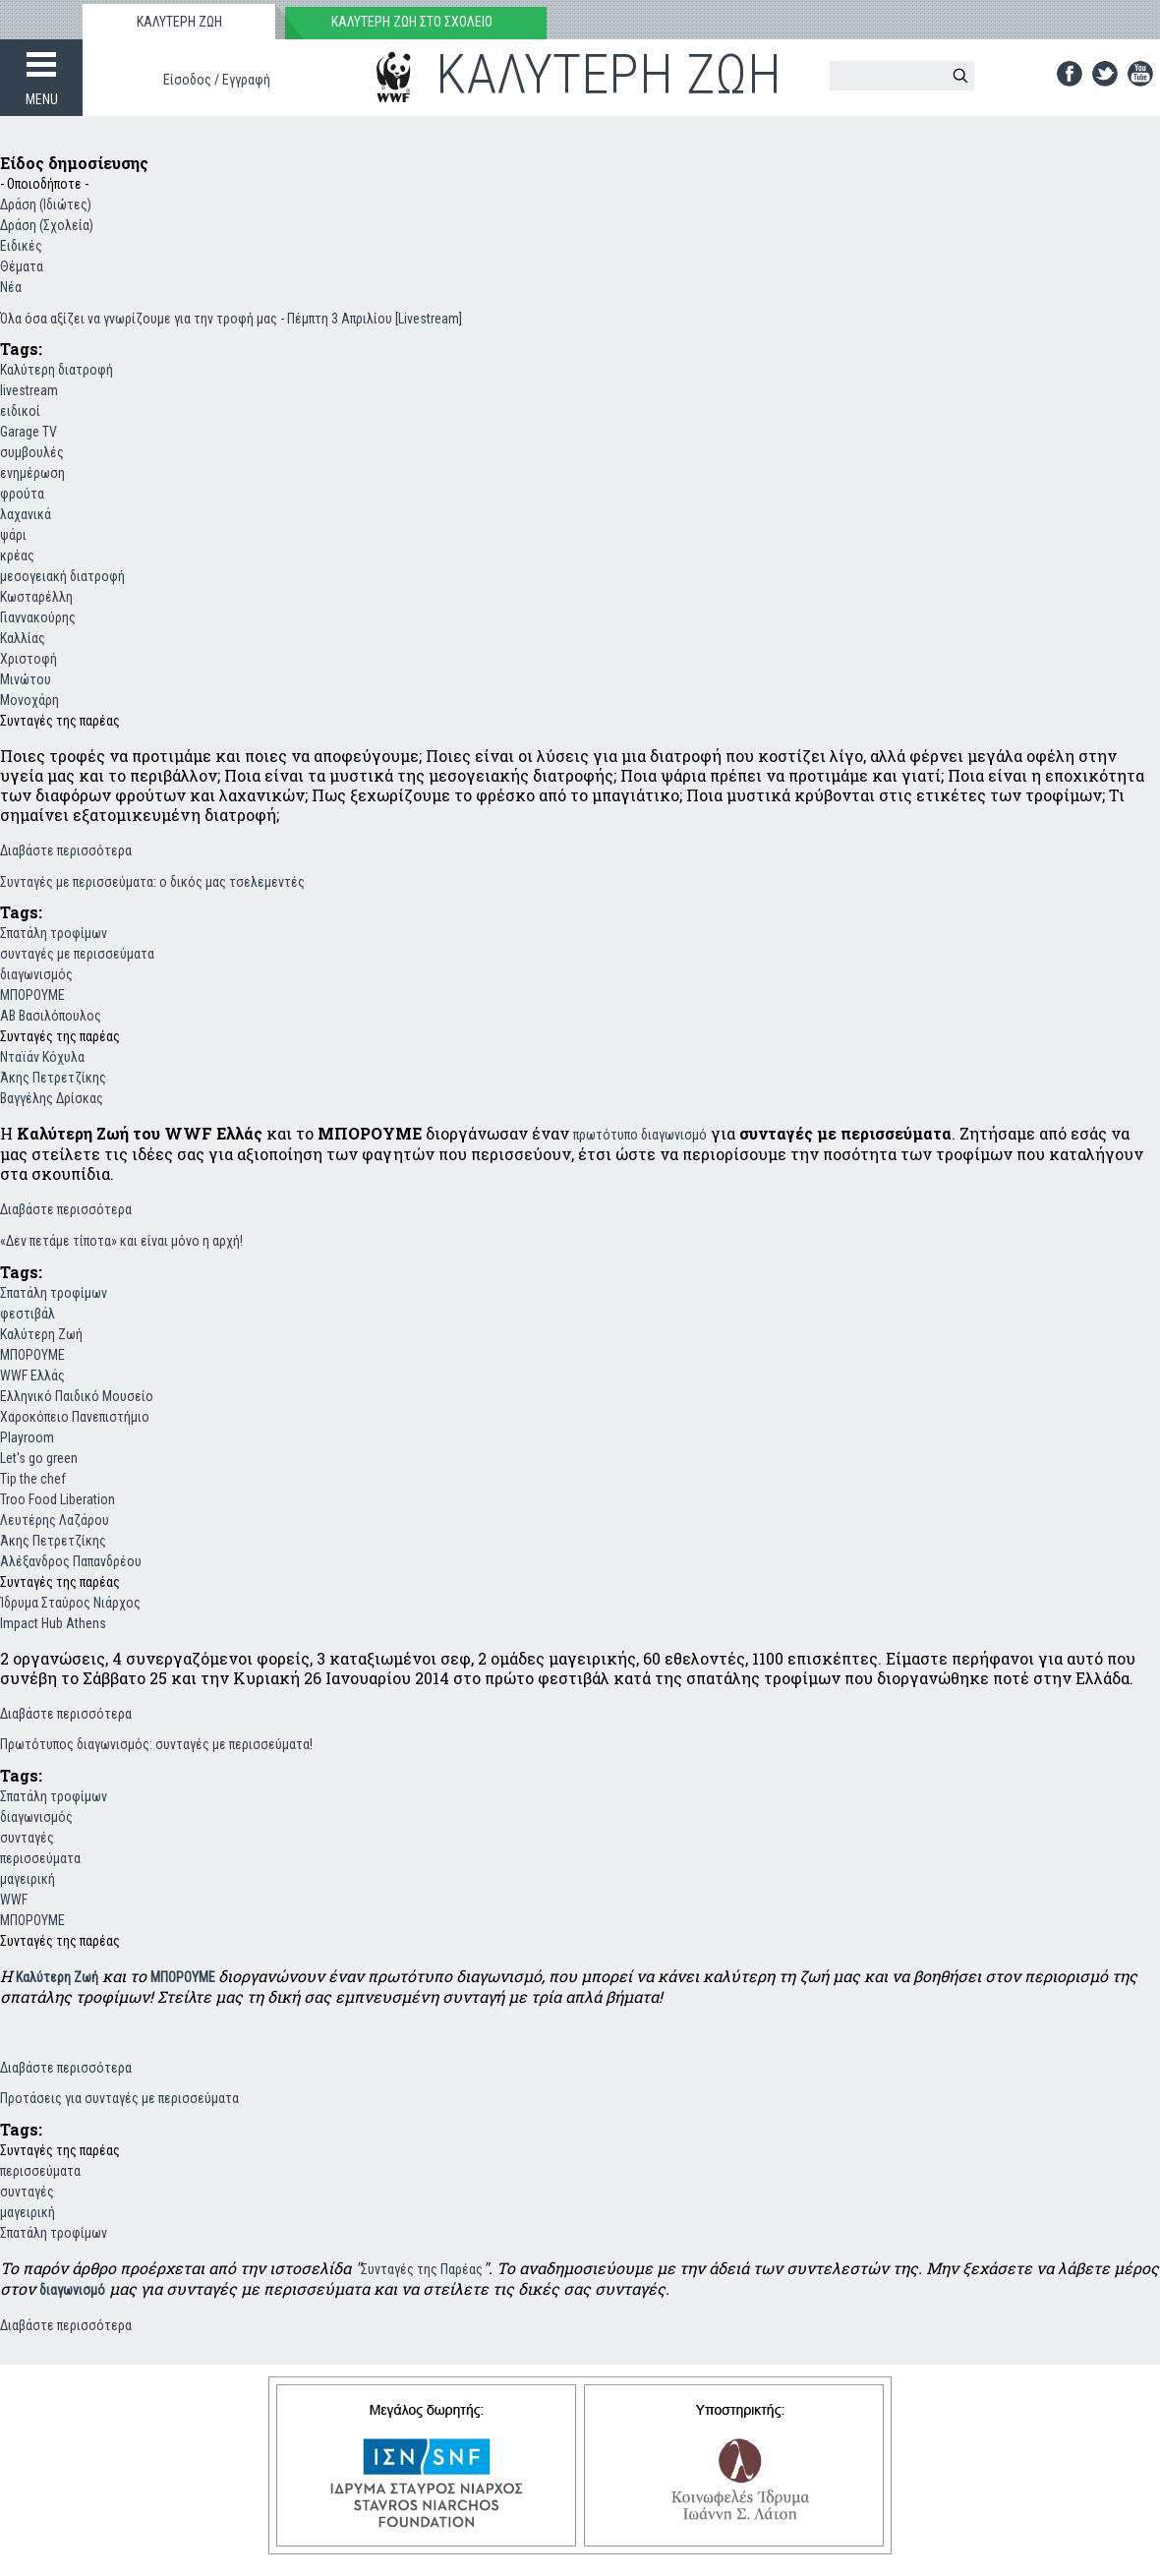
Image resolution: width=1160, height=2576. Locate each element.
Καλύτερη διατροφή (56, 370)
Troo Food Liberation (57, 1499)
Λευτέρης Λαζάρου (54, 1520)
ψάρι (13, 535)
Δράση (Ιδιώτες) (45, 204)
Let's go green (39, 1458)
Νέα (11, 287)
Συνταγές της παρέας (60, 721)
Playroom (27, 1437)
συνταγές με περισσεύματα (77, 954)
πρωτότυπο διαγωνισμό (640, 1134)
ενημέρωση (32, 473)
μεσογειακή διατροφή (62, 576)
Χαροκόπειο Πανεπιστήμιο (74, 1417)
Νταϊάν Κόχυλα (42, 1057)
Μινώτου (25, 679)
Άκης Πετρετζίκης (53, 1077)
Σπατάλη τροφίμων (53, 933)
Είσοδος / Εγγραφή (216, 80)
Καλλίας (22, 638)
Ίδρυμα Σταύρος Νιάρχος (70, 1602)
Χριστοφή (28, 659)
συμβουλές (32, 452)
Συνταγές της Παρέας (422, 2269)
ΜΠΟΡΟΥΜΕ (32, 995)
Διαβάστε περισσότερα (66, 849)
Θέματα (21, 266)
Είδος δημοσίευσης (74, 162)
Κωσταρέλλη (36, 597)
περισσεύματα (40, 1858)
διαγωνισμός (36, 974)
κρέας (17, 555)
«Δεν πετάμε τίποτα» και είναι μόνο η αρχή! (121, 1241)
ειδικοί (20, 411)
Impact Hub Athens (53, 1623)
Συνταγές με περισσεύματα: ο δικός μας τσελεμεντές (152, 882)
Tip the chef (33, 1479)
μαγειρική (27, 1879)
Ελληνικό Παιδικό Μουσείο (76, 1396)
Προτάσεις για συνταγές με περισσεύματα (119, 2098)
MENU (42, 99)
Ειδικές (21, 246)
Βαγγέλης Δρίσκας (51, 1098)
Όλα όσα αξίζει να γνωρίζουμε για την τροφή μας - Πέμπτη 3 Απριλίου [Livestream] (231, 318)
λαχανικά (25, 514)
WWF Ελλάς (32, 1375)
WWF (14, 1899)
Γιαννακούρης (38, 617)
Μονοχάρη (29, 700)
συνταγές (27, 1837)
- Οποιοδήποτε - (44, 184)
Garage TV (28, 431)
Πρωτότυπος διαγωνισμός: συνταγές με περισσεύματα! (156, 1744)
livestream (29, 390)
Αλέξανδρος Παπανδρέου (71, 1561)
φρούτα (22, 493)
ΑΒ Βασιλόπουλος (50, 1016)
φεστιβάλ (27, 1313)
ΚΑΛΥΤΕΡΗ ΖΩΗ (179, 21)
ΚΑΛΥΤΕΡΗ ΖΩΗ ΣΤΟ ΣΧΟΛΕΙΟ (412, 21)
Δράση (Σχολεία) (46, 225)
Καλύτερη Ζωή (41, 1334)
